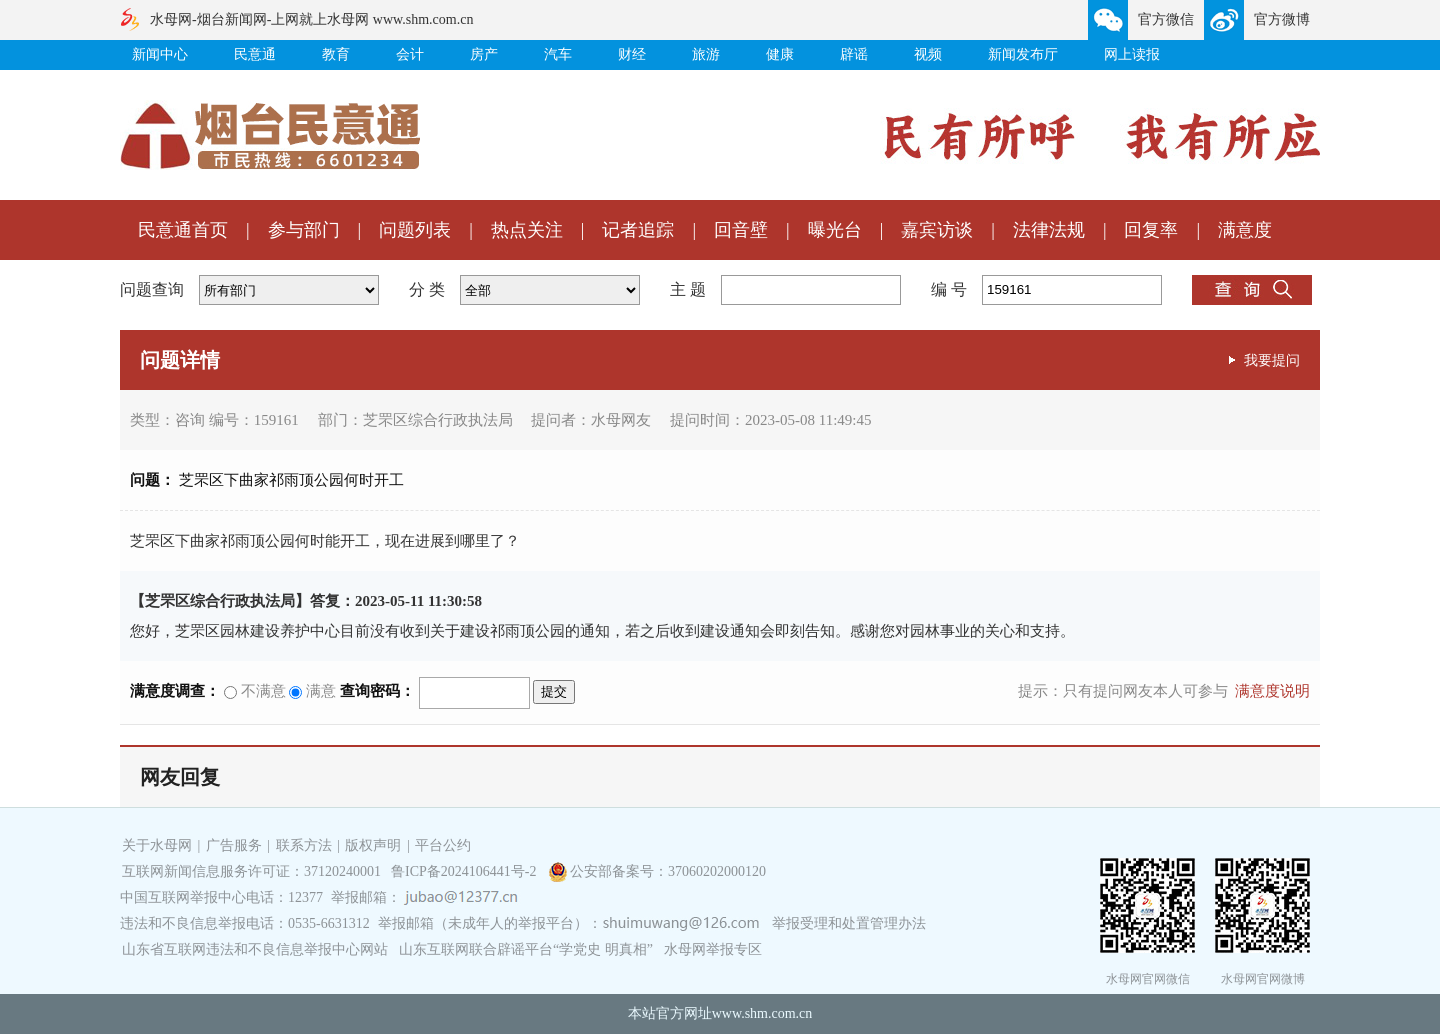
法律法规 (1049, 230)
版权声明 (373, 845)
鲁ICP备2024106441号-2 (465, 871)
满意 (312, 691)
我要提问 (1272, 360)
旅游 (706, 54)
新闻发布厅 (1023, 54)
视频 (928, 54)
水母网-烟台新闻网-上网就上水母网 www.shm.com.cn (311, 19)
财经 (632, 54)
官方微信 (1166, 19)
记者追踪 (638, 230)
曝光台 (835, 230)
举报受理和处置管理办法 (849, 923)
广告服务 (234, 845)
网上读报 (1132, 54)
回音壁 (741, 230)
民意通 (255, 54)
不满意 (255, 691)
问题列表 (415, 230)
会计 (410, 54)
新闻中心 (160, 54)
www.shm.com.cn (762, 1013)
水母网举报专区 (713, 949)
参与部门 (304, 230)
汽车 (558, 54)
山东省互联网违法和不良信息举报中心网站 (255, 949)
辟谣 (854, 54)
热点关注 (527, 230)
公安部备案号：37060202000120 (668, 871)
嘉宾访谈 (937, 230)
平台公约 (443, 845)
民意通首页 (183, 230)
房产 (484, 54)
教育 (336, 54)
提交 (554, 691)
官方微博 (1282, 19)
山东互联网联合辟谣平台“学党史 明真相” (526, 949)
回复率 (1151, 230)
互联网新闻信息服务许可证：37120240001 (251, 871)
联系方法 (304, 845)
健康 (780, 54)
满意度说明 (1272, 691)
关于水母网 (159, 845)
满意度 (1245, 230)
